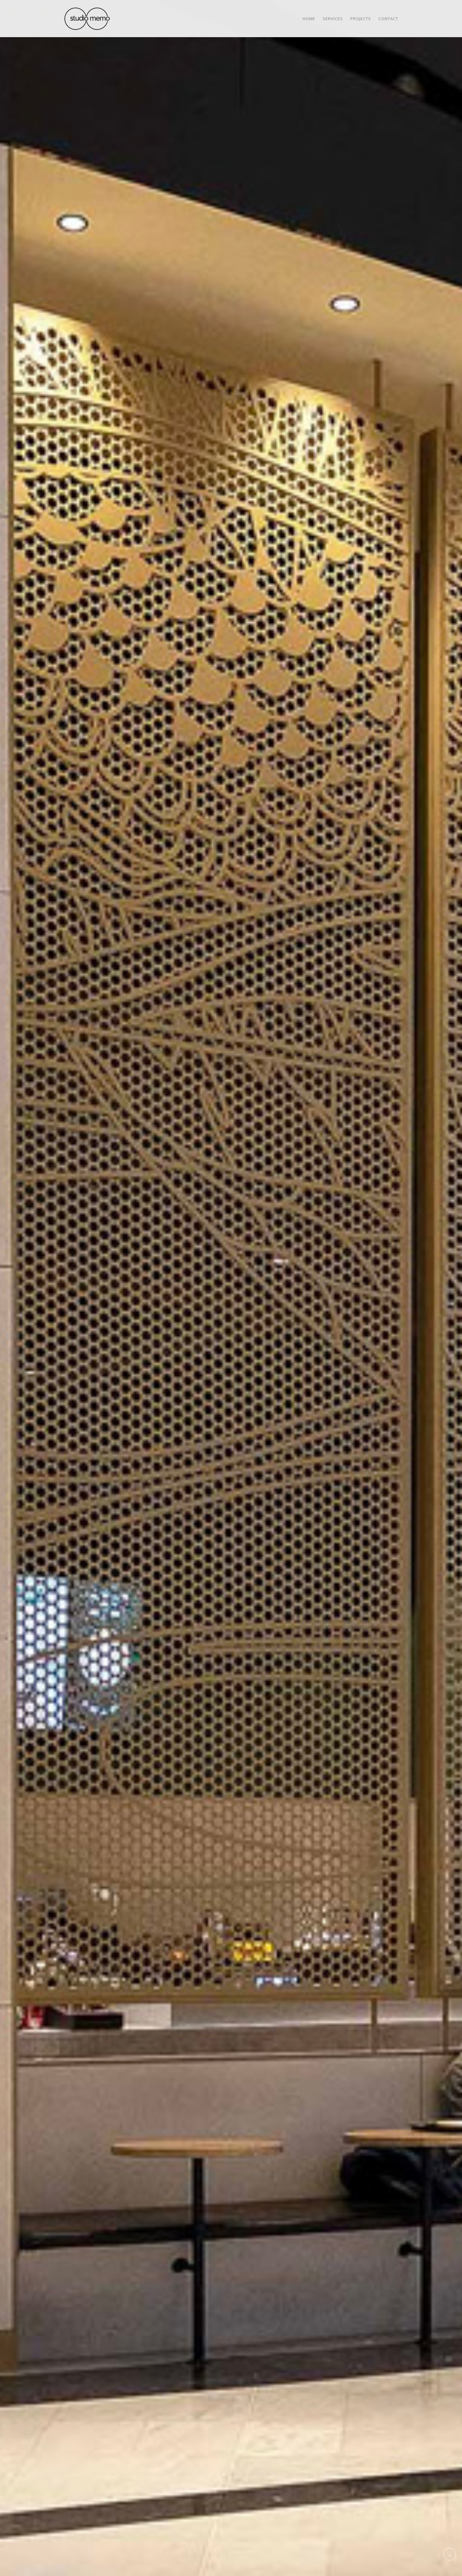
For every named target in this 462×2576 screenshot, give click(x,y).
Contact (388, 18)
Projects (360, 18)
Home (309, 18)
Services (333, 18)
